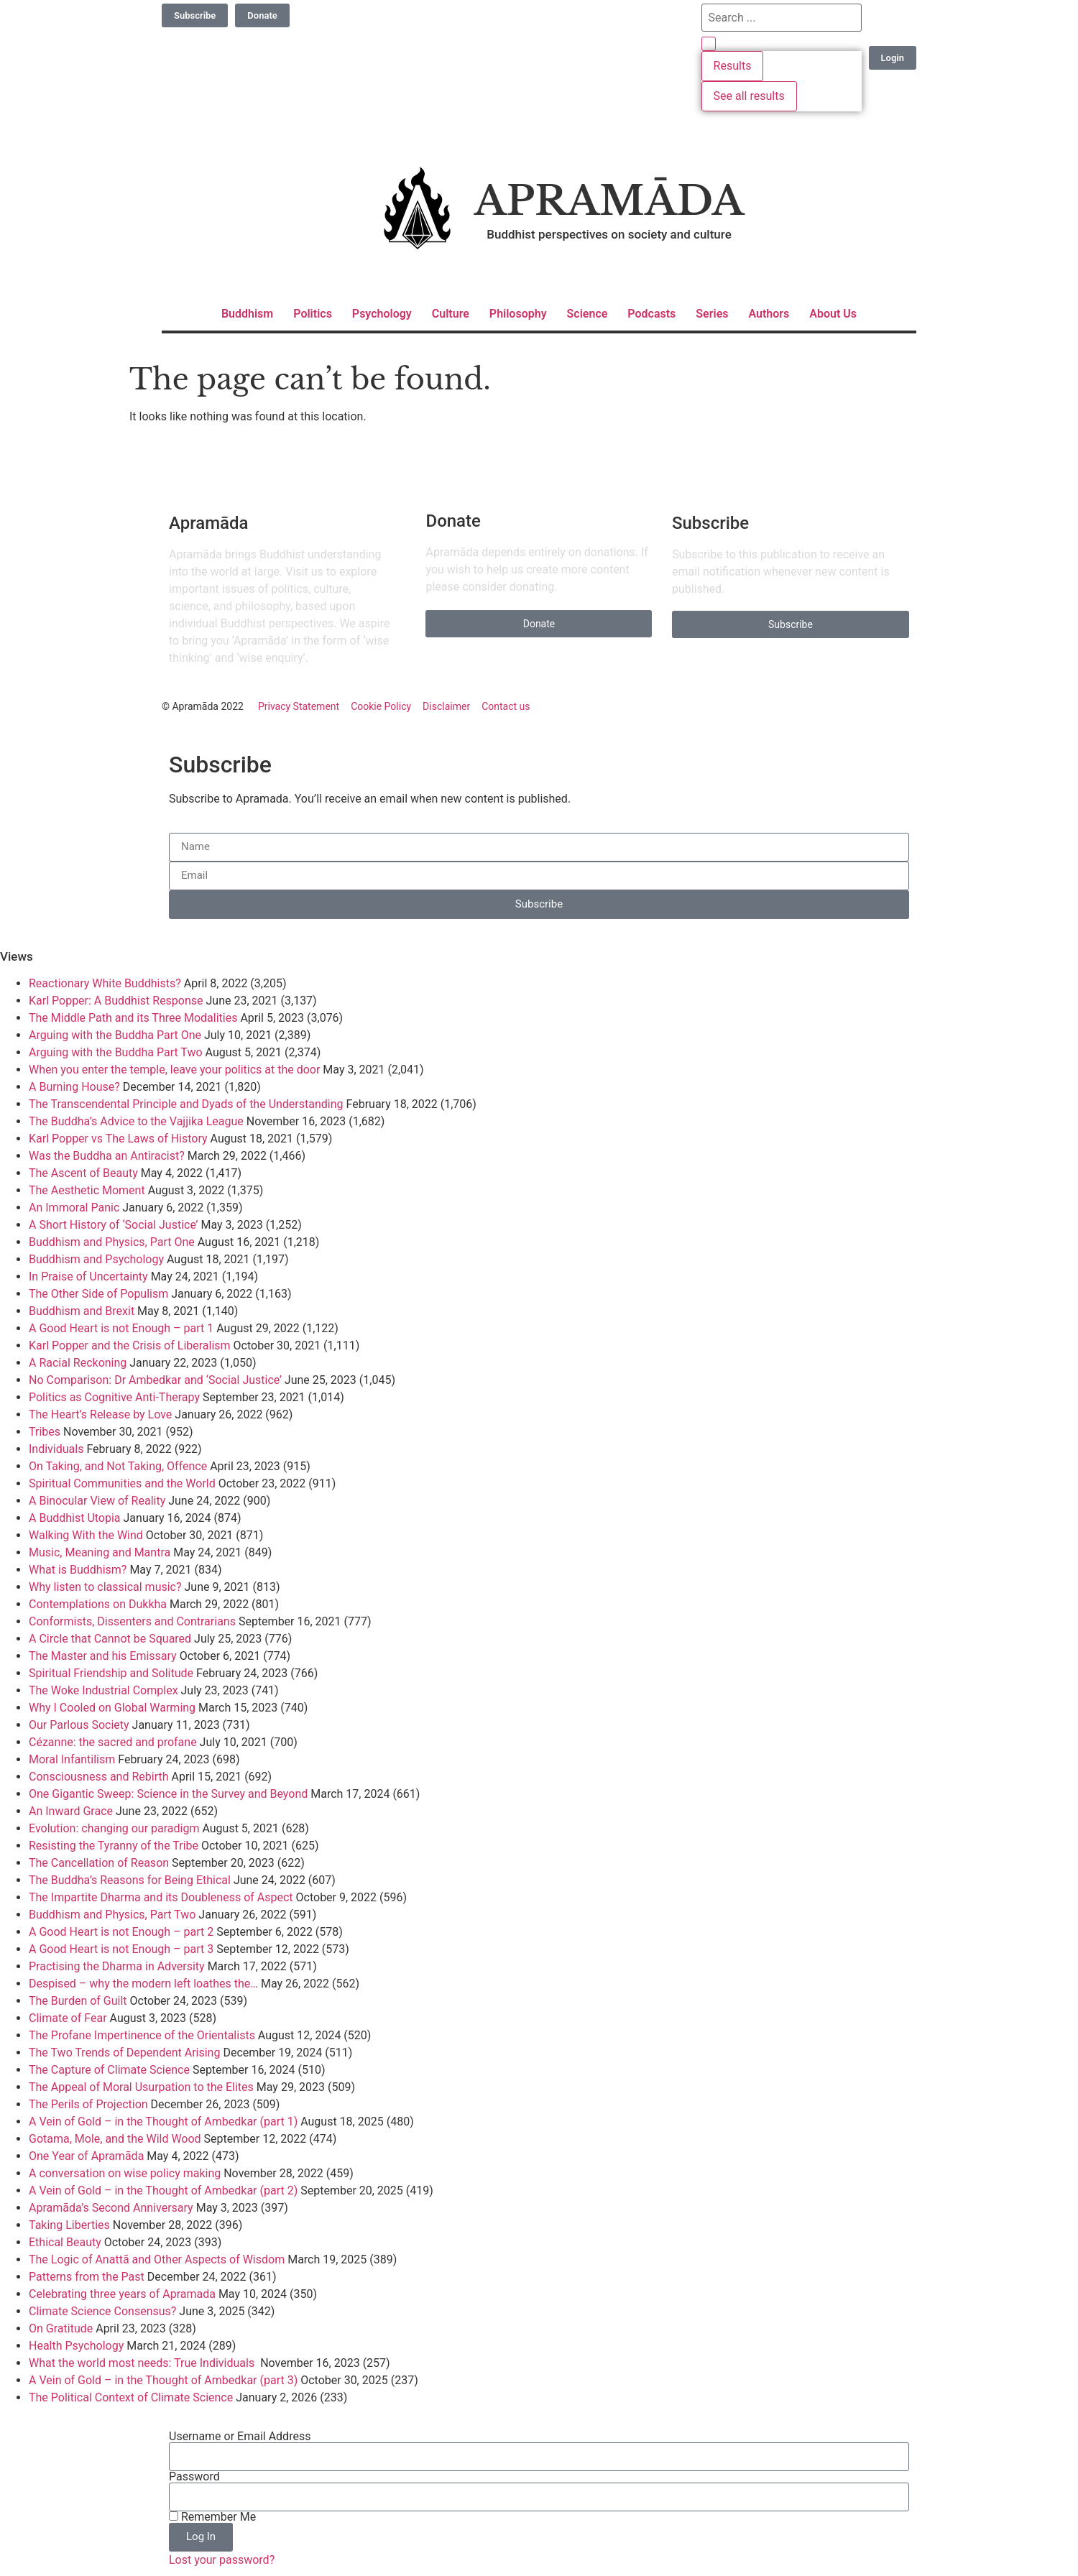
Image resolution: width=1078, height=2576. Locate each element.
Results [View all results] (733, 66)
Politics (312, 313)
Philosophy (518, 313)
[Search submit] (708, 44)
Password (194, 2477)
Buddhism (247, 313)
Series (712, 313)
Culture (450, 313)
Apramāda (609, 201)
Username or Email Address (239, 2436)
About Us (833, 313)
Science (587, 313)
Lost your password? (222, 2560)
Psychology (382, 313)
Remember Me (212, 2517)
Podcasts (651, 313)
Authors (768, 313)
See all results (749, 96)
